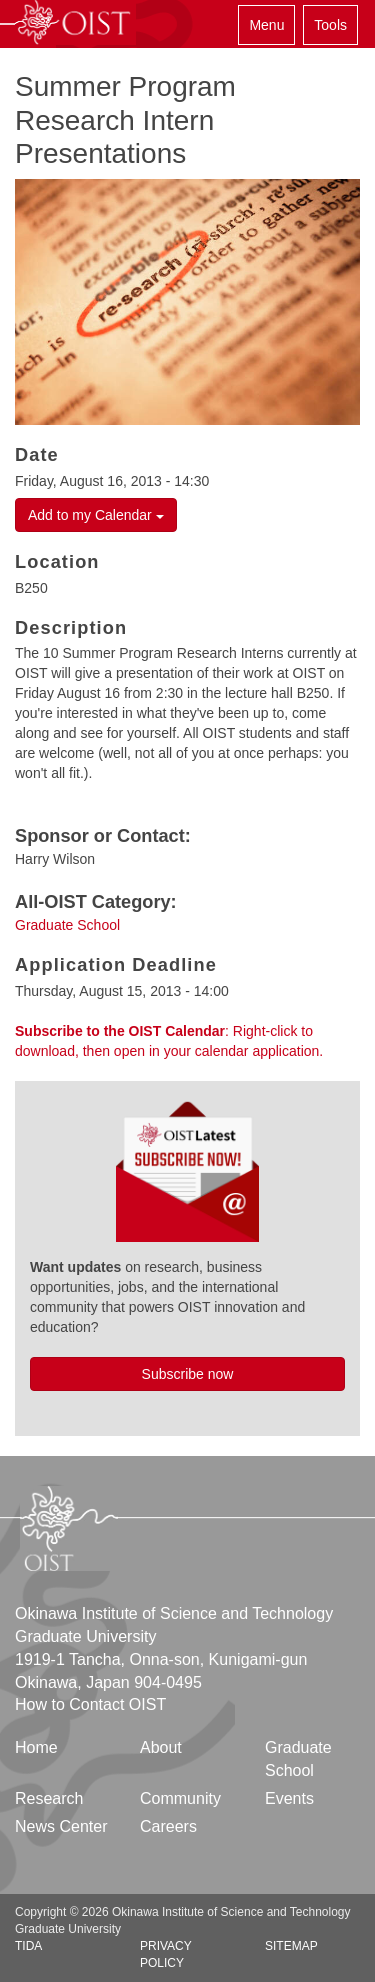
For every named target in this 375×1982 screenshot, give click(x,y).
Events (289, 1798)
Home (36, 1747)
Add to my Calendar (96, 515)
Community (180, 1798)
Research (49, 1798)
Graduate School (67, 925)
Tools (330, 25)
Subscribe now (188, 1374)
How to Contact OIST (90, 1704)
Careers (168, 1826)
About (161, 1747)
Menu (266, 25)
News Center (61, 1826)
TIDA (28, 1946)
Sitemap (291, 1946)
